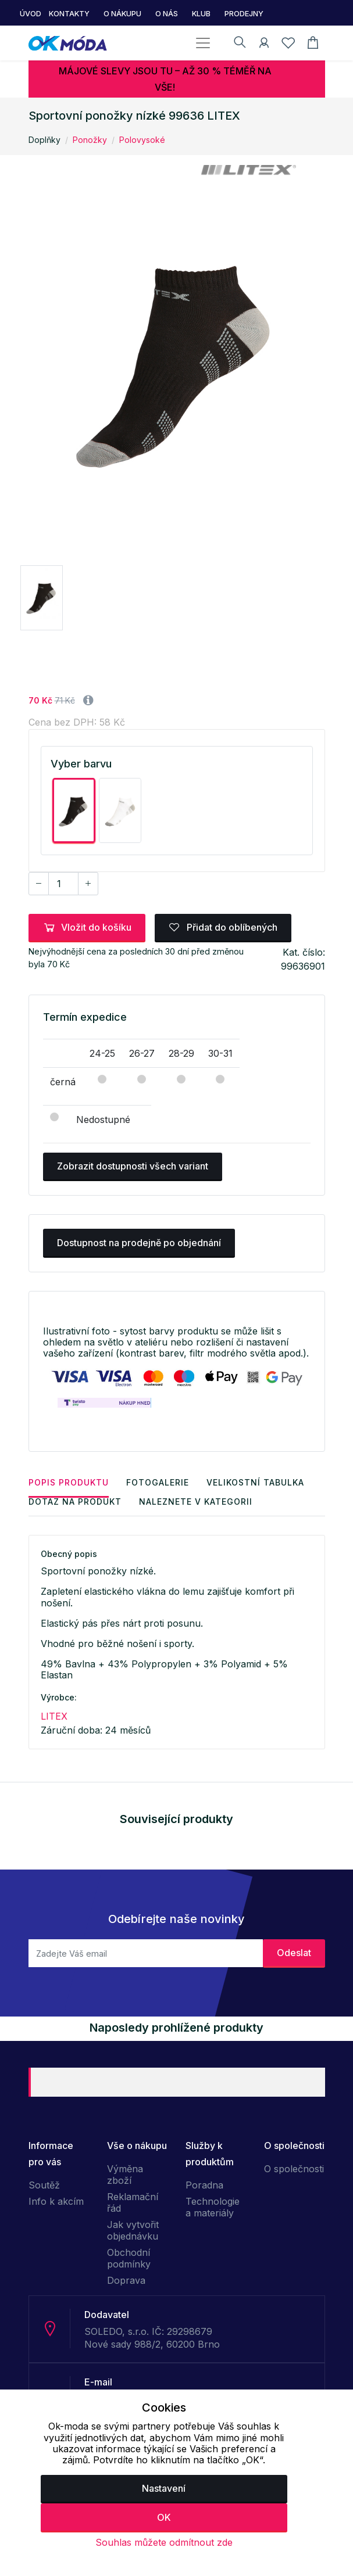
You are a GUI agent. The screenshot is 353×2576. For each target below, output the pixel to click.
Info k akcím (56, 2201)
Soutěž (44, 2185)
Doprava (126, 2280)
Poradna (204, 2185)
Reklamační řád (132, 2202)
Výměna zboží (125, 2174)
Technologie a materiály (213, 2207)
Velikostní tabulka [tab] (255, 1482)
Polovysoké (142, 140)
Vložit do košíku (86, 927)
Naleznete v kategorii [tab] (195, 1501)
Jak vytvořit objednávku (133, 2230)
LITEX (54, 1716)
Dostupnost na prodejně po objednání (139, 1242)
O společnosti (294, 2169)
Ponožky (90, 140)
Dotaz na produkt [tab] (75, 1501)
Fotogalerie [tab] (157, 1482)
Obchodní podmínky (129, 2258)
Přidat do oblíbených (223, 927)
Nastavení (164, 2488)
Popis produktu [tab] (68, 1482)
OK (164, 2517)
